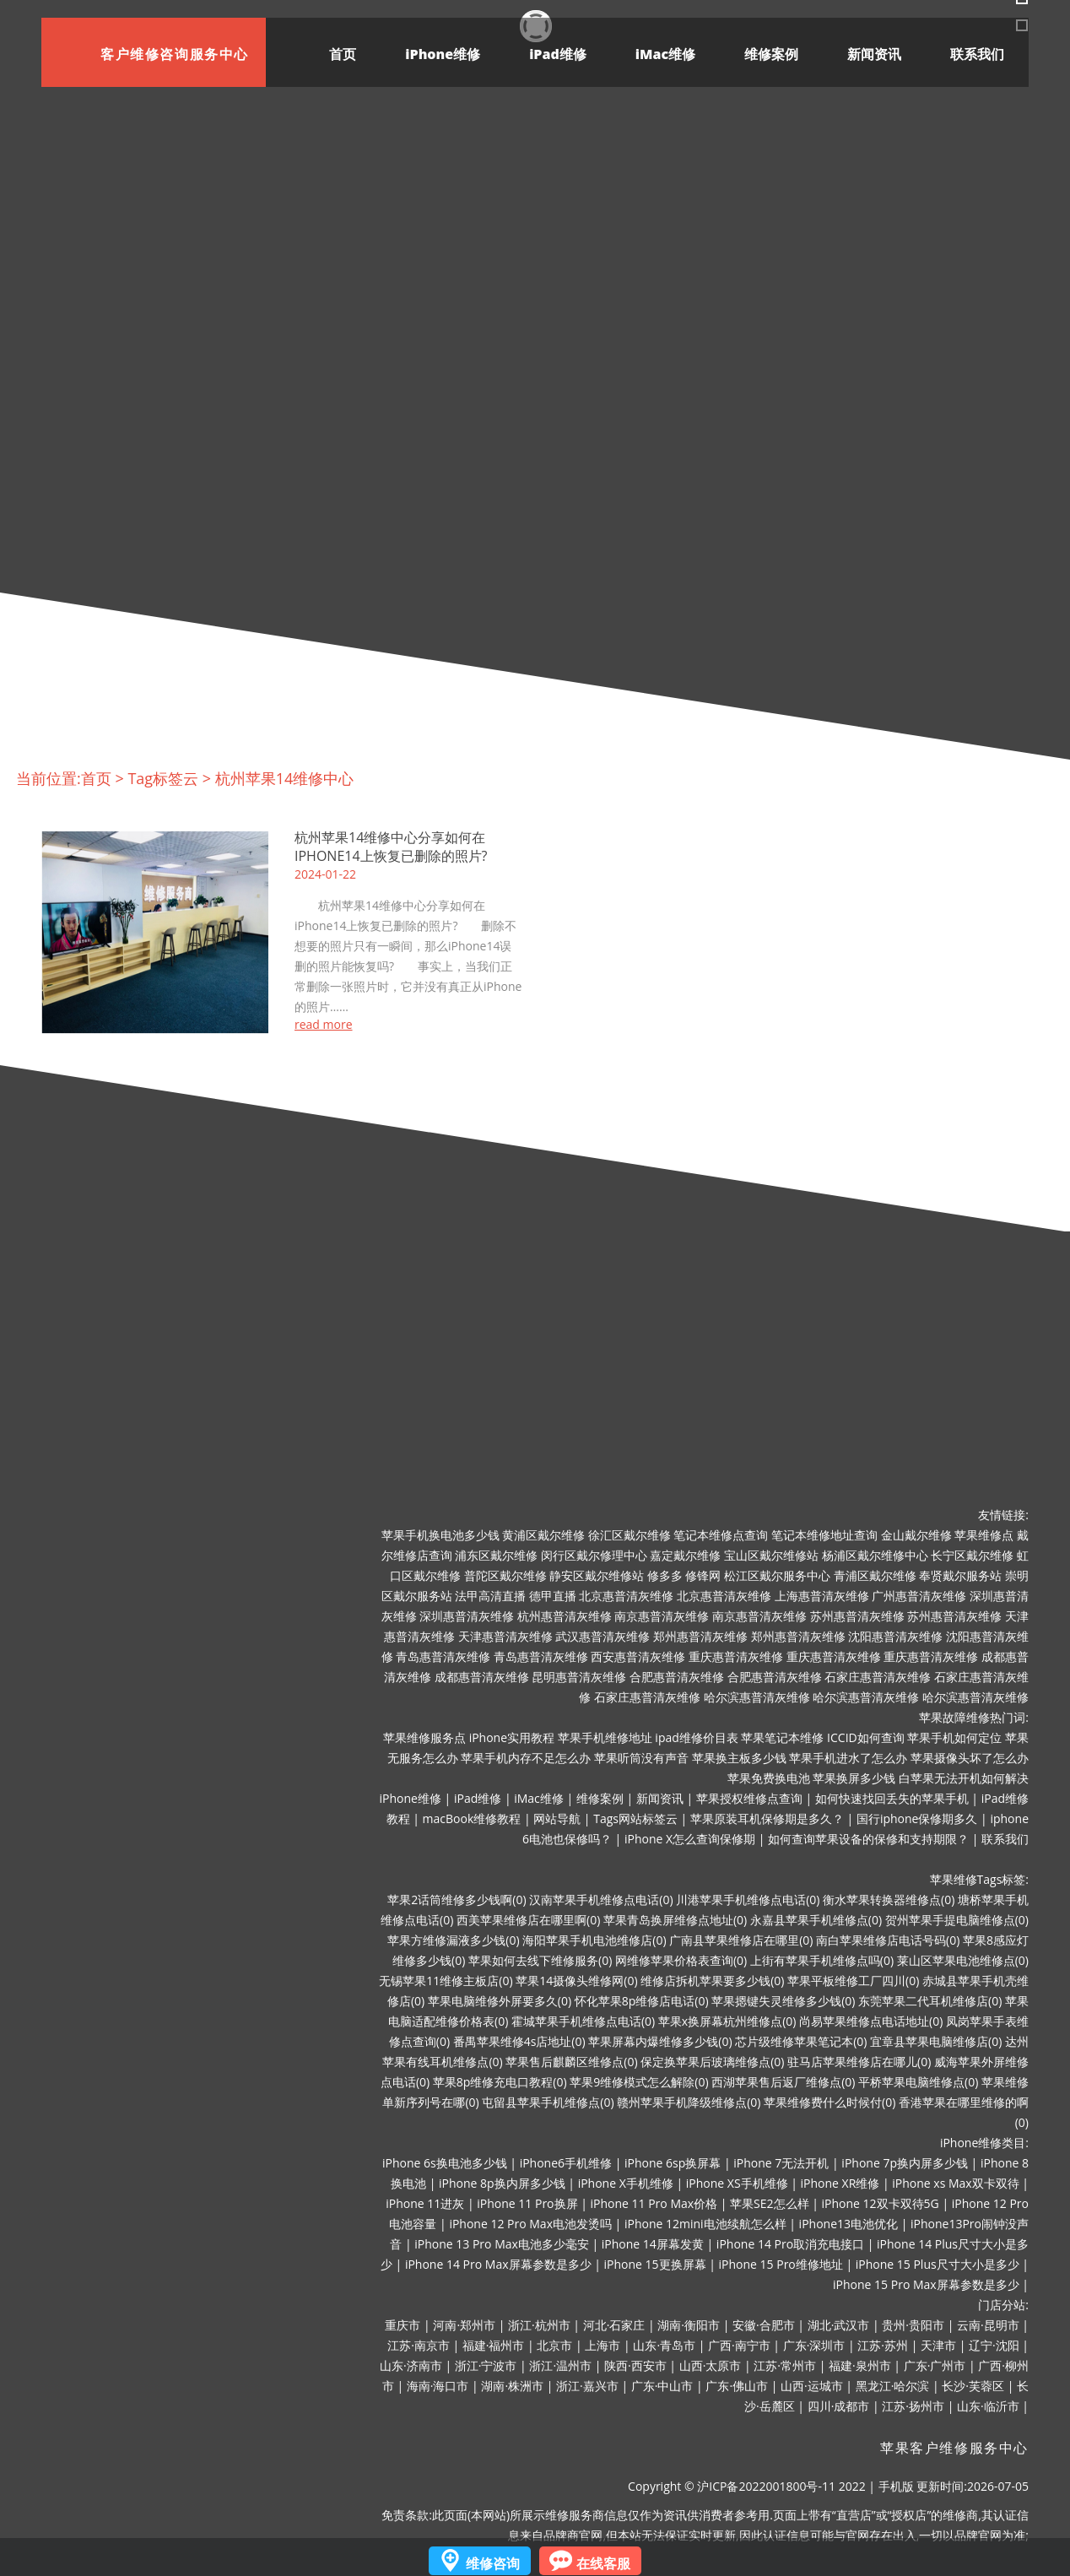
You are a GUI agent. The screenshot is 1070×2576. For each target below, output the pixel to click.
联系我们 (977, 54)
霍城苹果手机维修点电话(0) (583, 2021)
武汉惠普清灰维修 (602, 1636)
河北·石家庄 (614, 2325)
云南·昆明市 (988, 2325)
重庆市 (402, 2325)
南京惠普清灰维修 (661, 1616)
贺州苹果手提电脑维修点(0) (957, 1920)
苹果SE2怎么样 (769, 2203)
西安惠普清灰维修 (638, 1656)
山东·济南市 (411, 2365)
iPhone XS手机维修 (737, 2183)
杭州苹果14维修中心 (284, 778)
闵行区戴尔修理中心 (594, 1555)
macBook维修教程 (472, 1818)
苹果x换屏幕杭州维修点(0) (727, 2021)
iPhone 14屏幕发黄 (653, 2244)
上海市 (602, 2345)
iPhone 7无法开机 (781, 2163)
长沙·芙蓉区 (973, 2386)
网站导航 (557, 1818)
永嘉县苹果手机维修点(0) (816, 1920)
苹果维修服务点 (424, 1737)
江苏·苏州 (882, 2345)
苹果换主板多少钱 (739, 1758)
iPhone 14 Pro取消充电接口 (790, 2244)
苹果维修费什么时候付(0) (829, 2102)
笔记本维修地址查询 (824, 1535)
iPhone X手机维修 (625, 2183)
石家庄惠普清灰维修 (877, 1677)
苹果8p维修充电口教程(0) (500, 2082)
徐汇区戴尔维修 (629, 1535)
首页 (342, 54)
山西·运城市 (812, 2386)
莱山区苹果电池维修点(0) (963, 1960)
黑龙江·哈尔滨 (893, 2386)
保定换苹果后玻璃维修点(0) (712, 2062)
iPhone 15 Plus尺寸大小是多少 (937, 2264)
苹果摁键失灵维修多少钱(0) (783, 2001)
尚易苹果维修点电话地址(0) (871, 2021)
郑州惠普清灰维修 (700, 1636)
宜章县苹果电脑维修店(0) (936, 2041)
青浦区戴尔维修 (875, 1575)
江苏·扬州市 (913, 2406)
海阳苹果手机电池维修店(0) (594, 1940)
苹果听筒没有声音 (641, 1758)
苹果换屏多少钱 (854, 1778)
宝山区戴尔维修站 (771, 1555)
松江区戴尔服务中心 (777, 1575)
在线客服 (603, 2563)
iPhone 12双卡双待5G (880, 2203)
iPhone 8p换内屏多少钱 (502, 2183)
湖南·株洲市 (512, 2386)
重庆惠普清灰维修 (736, 1656)
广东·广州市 (935, 2365)
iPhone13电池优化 (848, 2224)
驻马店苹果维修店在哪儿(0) (859, 2062)
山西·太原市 (710, 2365)
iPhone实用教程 (511, 1737)
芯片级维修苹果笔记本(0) (801, 2041)
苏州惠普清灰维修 (857, 1616)
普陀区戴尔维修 (505, 1575)
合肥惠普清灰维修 (677, 1677)
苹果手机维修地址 (605, 1737)
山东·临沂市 (988, 2406)
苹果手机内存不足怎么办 (526, 1758)
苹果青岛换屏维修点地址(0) (675, 1920)
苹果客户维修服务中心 (954, 2447)
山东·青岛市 (664, 2345)
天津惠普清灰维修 (505, 1636)
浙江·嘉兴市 (587, 2386)
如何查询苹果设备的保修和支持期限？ (868, 1839)
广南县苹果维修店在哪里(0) (741, 1940)
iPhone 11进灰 (425, 2203)
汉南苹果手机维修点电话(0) (601, 1899)
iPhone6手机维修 (566, 2163)
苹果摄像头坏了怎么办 (970, 1758)
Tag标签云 (162, 778)
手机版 (896, 2486)
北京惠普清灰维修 (626, 1596)
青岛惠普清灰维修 (443, 1656)
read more (324, 1024)
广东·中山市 (662, 2386)
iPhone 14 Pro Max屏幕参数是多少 (498, 2264)
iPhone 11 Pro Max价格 (654, 2203)
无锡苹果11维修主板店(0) (445, 1981)
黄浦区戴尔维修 (543, 1535)
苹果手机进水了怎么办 (848, 1758)
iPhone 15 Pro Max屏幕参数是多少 (926, 2284)
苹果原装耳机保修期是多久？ (767, 1818)
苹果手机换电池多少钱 (440, 1535)
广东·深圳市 (814, 2345)
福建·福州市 (493, 2345)
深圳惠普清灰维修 (466, 1616)
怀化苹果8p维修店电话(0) (642, 2001)
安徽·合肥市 (763, 2325)
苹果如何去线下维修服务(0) (540, 1960)
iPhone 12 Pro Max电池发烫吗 (530, 2224)
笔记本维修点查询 (720, 1535)
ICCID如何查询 (866, 1737)
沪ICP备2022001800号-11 (766, 2486)
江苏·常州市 (785, 2365)
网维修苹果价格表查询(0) (681, 1960)
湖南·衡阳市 (688, 2325)
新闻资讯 (874, 54)
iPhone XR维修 (840, 2183)
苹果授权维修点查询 (749, 1798)
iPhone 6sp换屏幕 (672, 2163)
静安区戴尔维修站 (596, 1575)
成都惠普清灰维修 (482, 1677)
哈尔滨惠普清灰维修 (757, 1697)
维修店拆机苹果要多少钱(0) (712, 1981)
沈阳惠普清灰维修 (895, 1636)
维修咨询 (493, 2563)
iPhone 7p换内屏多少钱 (904, 2163)
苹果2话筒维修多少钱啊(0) (456, 1899)
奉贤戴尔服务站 (960, 1575)
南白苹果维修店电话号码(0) (887, 1940)
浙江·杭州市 (539, 2325)
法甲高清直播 (490, 1596)
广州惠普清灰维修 (919, 1596)
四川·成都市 (839, 2406)
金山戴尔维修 (916, 1535)
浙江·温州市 (560, 2365)
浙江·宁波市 (486, 2365)
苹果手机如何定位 (954, 1737)
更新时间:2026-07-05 (972, 2486)
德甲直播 (552, 1596)
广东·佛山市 (736, 2386)
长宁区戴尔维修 (972, 1555)
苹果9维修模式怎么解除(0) (639, 2082)
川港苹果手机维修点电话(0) (747, 1899)
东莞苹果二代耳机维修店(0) (930, 2001)
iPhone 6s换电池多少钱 (444, 2163)
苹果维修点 (983, 1535)
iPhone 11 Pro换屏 (527, 2203)
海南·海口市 (438, 2386)
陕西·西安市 (635, 2365)
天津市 (938, 2345)
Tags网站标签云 (635, 1818)
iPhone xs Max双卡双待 (955, 2183)
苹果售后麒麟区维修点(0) (571, 2062)
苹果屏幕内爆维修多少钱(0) (660, 2041)
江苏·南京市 (418, 2345)
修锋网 (703, 1575)
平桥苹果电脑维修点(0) (918, 2082)
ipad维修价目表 (696, 1737)
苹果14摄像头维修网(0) (576, 1981)
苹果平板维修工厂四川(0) (853, 1981)
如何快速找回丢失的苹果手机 (892, 1798)
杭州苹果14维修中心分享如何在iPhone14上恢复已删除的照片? (391, 846)
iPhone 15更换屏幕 (654, 2264)
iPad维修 (557, 54)
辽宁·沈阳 (994, 2345)
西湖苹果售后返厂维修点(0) (783, 2082)
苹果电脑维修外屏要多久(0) (499, 2001)
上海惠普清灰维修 (822, 1596)
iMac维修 (665, 54)
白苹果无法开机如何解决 (964, 1778)
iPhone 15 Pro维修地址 (781, 2264)
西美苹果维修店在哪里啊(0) (528, 1920)
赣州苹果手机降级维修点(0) (688, 2102)
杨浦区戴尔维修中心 (875, 1555)
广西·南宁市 (739, 2345)
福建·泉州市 (860, 2365)
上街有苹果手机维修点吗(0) (822, 1960)
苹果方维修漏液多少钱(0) (453, 1940)
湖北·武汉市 (839, 2325)
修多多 (665, 1575)
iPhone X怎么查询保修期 (689, 1839)
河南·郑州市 (464, 2325)
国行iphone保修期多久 (917, 1818)
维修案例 (771, 54)
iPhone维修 (442, 54)
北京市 (554, 2345)
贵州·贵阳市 (913, 2325)
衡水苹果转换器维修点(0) (888, 1899)
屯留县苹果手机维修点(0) (547, 2102)
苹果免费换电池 (768, 1778)
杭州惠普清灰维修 (564, 1616)
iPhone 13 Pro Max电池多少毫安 (501, 2244)
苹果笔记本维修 (782, 1737)
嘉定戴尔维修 (685, 1555)
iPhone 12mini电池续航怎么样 (705, 2224)
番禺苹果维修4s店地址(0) (519, 2041)
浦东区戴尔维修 (496, 1555)
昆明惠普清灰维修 (579, 1677)
